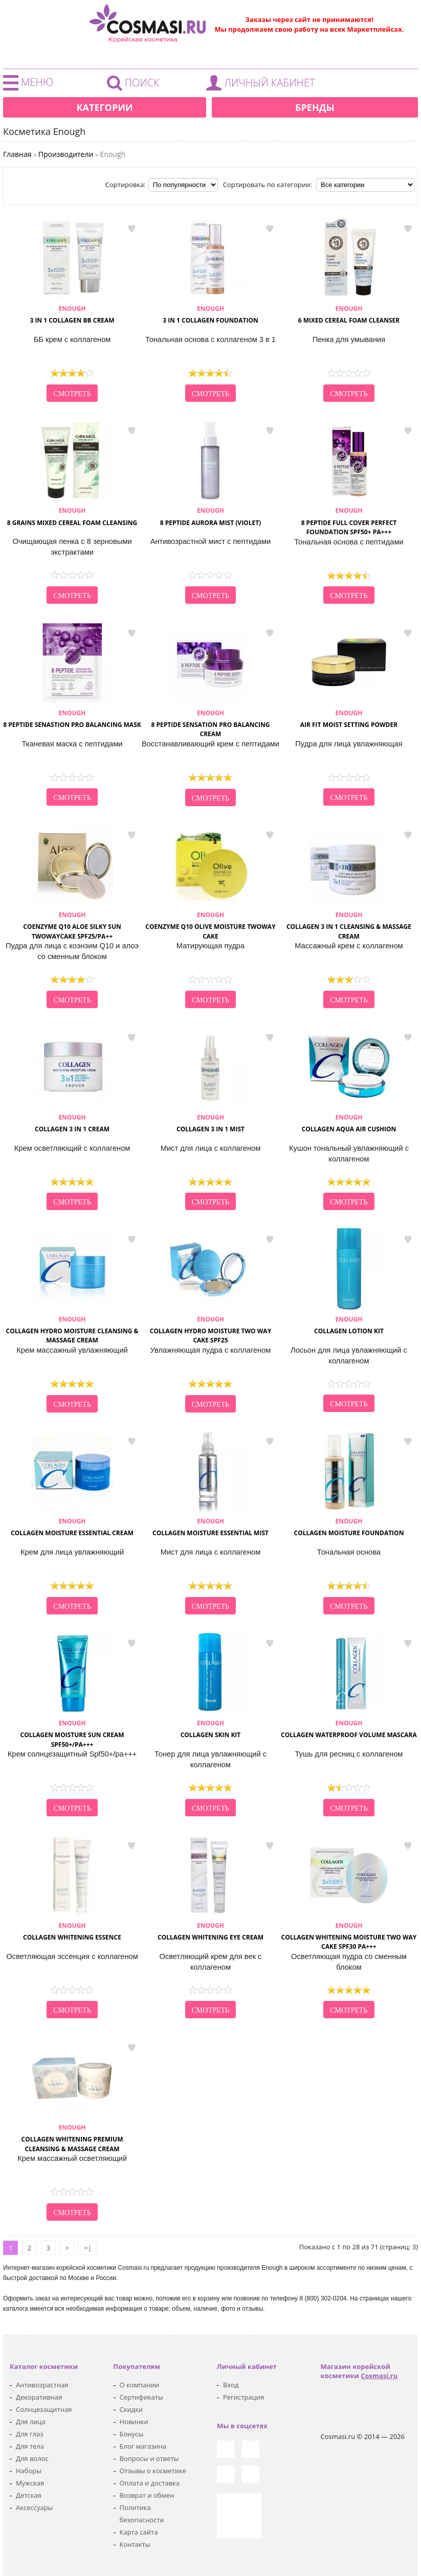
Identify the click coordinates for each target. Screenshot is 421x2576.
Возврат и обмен (147, 2495)
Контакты (135, 2544)
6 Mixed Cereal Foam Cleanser (349, 314)
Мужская (30, 2483)
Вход (231, 2384)
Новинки (134, 2421)
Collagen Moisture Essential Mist (210, 1527)
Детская (28, 2495)
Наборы (28, 2470)
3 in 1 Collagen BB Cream (72, 314)
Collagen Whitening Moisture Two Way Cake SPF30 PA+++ (349, 1936)
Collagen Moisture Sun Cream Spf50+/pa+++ (72, 1734)
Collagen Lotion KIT (349, 1325)
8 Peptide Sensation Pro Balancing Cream (210, 724)
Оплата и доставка (150, 2483)
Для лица (31, 2421)
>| (88, 2247)
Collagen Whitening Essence (72, 1931)
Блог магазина (143, 2446)
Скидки (131, 2409)
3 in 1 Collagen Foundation (210, 314)
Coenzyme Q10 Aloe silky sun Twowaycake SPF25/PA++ (72, 925)
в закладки (131, 229)
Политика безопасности (142, 2513)
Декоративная (39, 2397)
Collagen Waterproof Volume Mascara (349, 1729)
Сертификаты (141, 2397)
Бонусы (132, 2433)
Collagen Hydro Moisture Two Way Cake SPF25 (210, 1330)
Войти (262, 85)
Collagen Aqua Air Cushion (349, 1123)
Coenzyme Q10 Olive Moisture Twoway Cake (210, 925)
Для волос (32, 2458)
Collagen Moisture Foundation (349, 1527)
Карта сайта (139, 2532)
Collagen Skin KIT (210, 1729)
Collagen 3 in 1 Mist (210, 1123)
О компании (140, 2384)
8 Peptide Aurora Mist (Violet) (210, 516)
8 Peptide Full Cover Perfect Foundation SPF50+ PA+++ (349, 521)
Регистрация (243, 2397)
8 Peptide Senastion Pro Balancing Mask (72, 719)
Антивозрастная (42, 2384)
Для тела (30, 2446)
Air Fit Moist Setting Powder (349, 719)
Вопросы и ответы (149, 2458)
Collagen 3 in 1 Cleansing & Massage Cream (349, 925)
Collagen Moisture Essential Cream (72, 1527)
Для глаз (29, 2433)
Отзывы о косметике (153, 2470)
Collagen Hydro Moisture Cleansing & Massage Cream (72, 1330)
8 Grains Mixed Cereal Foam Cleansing (72, 516)
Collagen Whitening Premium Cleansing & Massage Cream (72, 2138)
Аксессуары (34, 2507)
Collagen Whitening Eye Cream (210, 1931)
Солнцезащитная (44, 2409)
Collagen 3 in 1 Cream (72, 1123)
